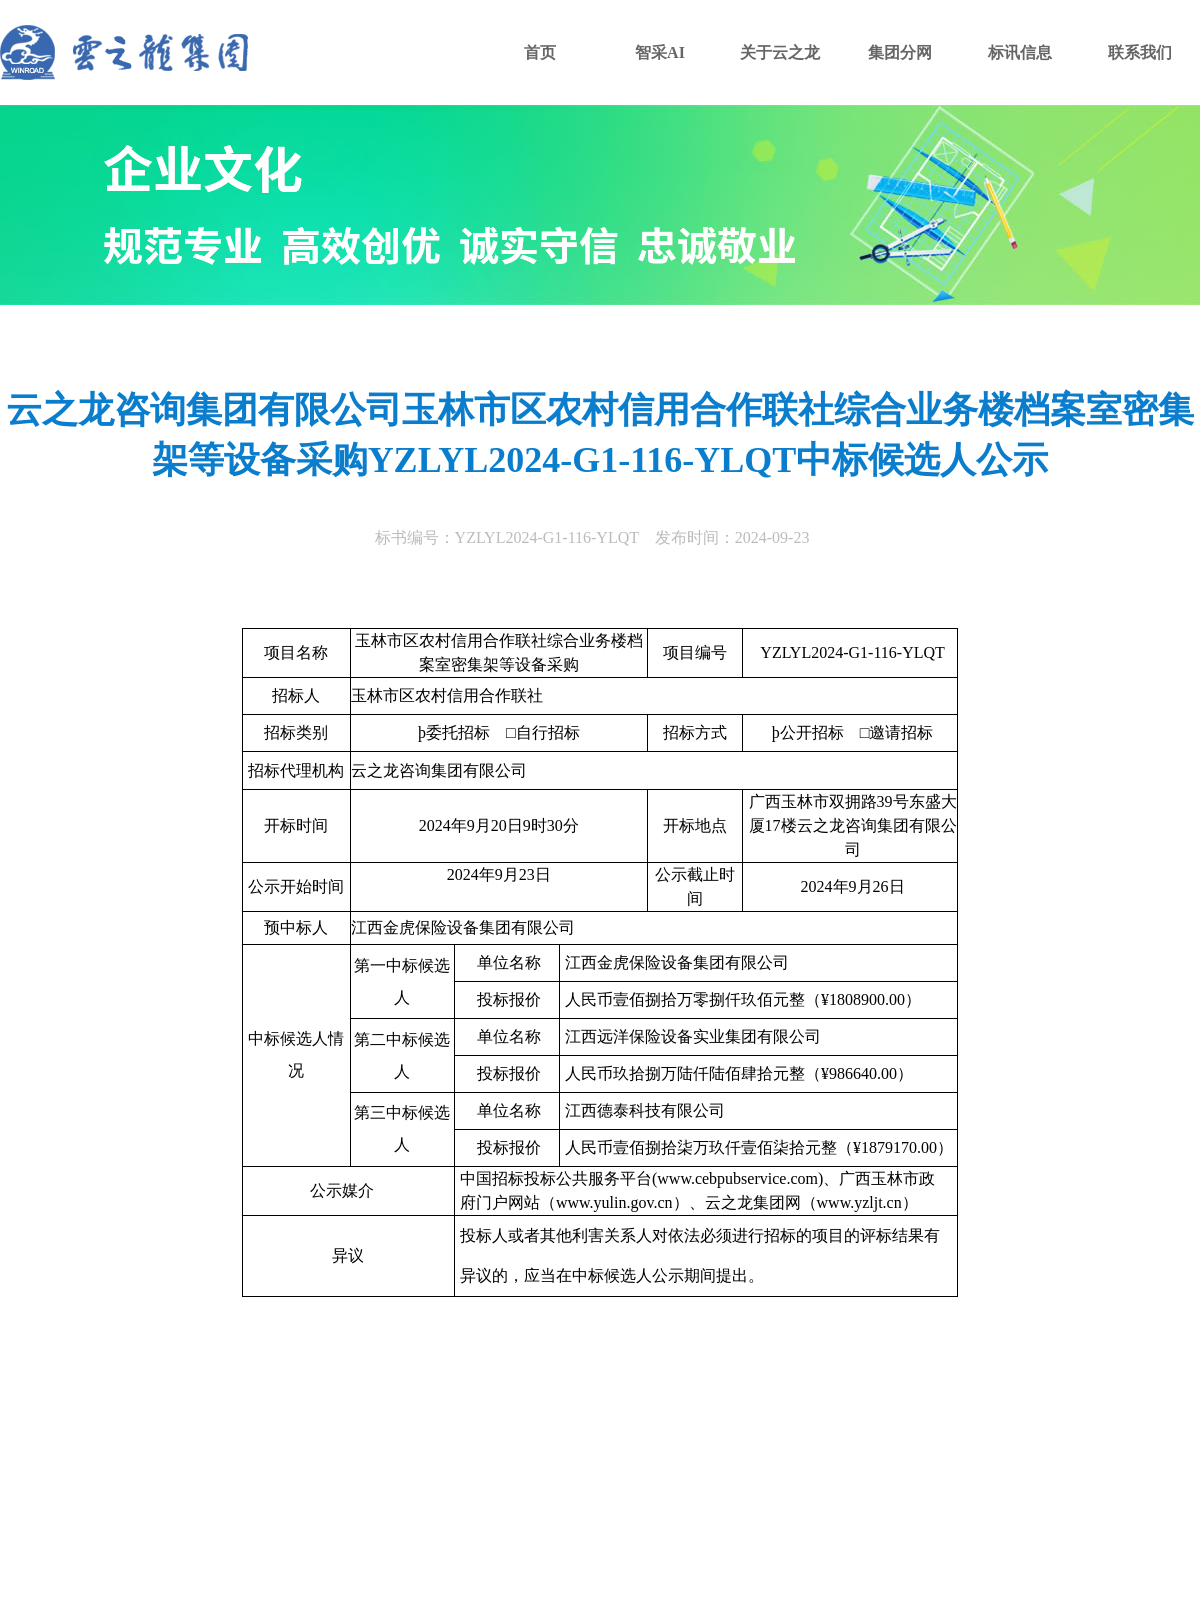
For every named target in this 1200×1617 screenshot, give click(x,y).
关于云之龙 (780, 52)
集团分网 (900, 52)
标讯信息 (1020, 52)
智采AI (660, 52)
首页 (540, 52)
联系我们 (1140, 52)
